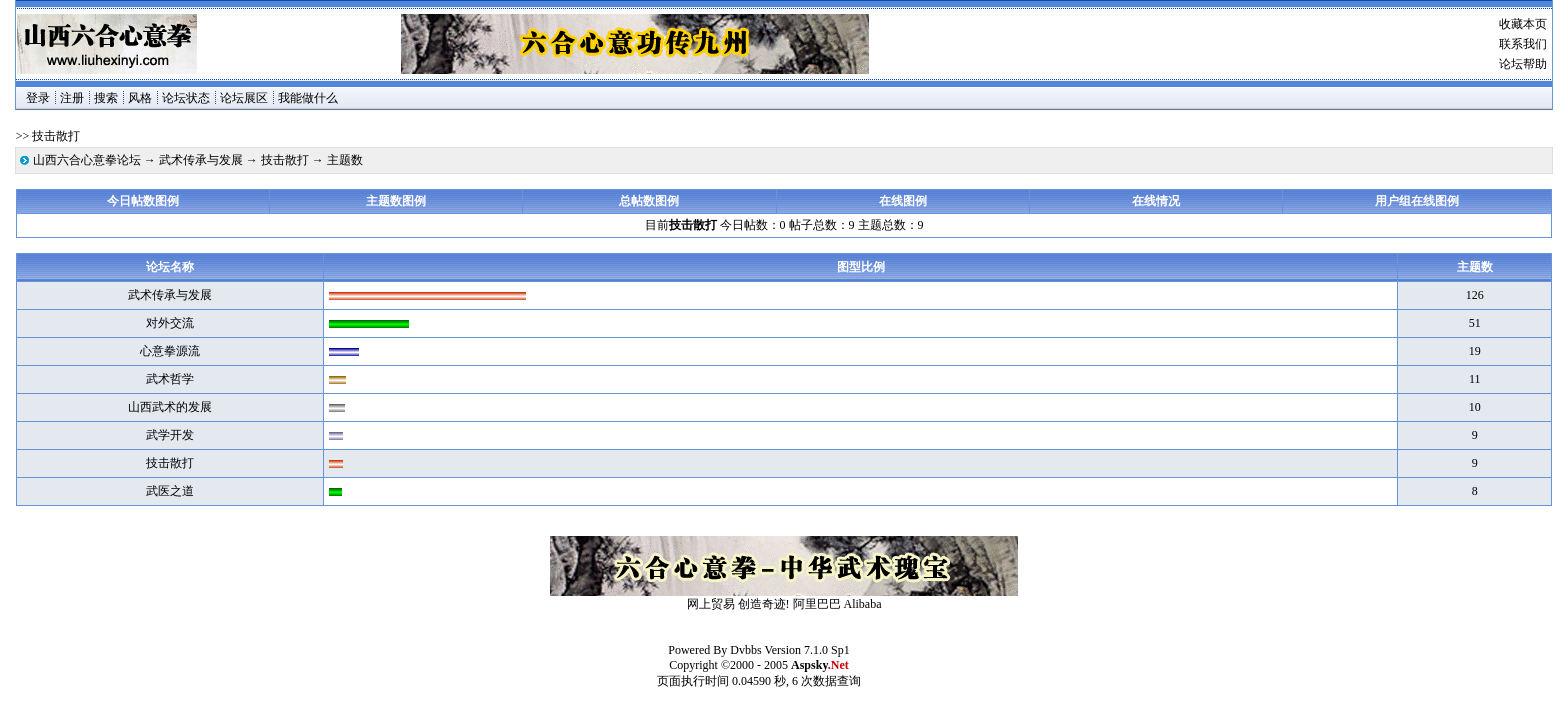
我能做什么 (308, 98)
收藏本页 (1523, 24)
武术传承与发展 (201, 160)
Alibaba (863, 604)
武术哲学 (170, 379)
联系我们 (1523, 44)
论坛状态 (186, 98)
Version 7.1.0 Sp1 (806, 650)
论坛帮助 (1523, 64)
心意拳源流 (170, 351)
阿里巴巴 (817, 604)
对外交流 (170, 323)
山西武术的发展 (170, 407)
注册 (72, 98)
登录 (38, 98)
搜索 (106, 98)
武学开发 (170, 435)
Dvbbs (745, 650)
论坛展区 (244, 98)
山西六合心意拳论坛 (87, 160)
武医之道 (170, 491)
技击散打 (285, 160)
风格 (140, 98)
